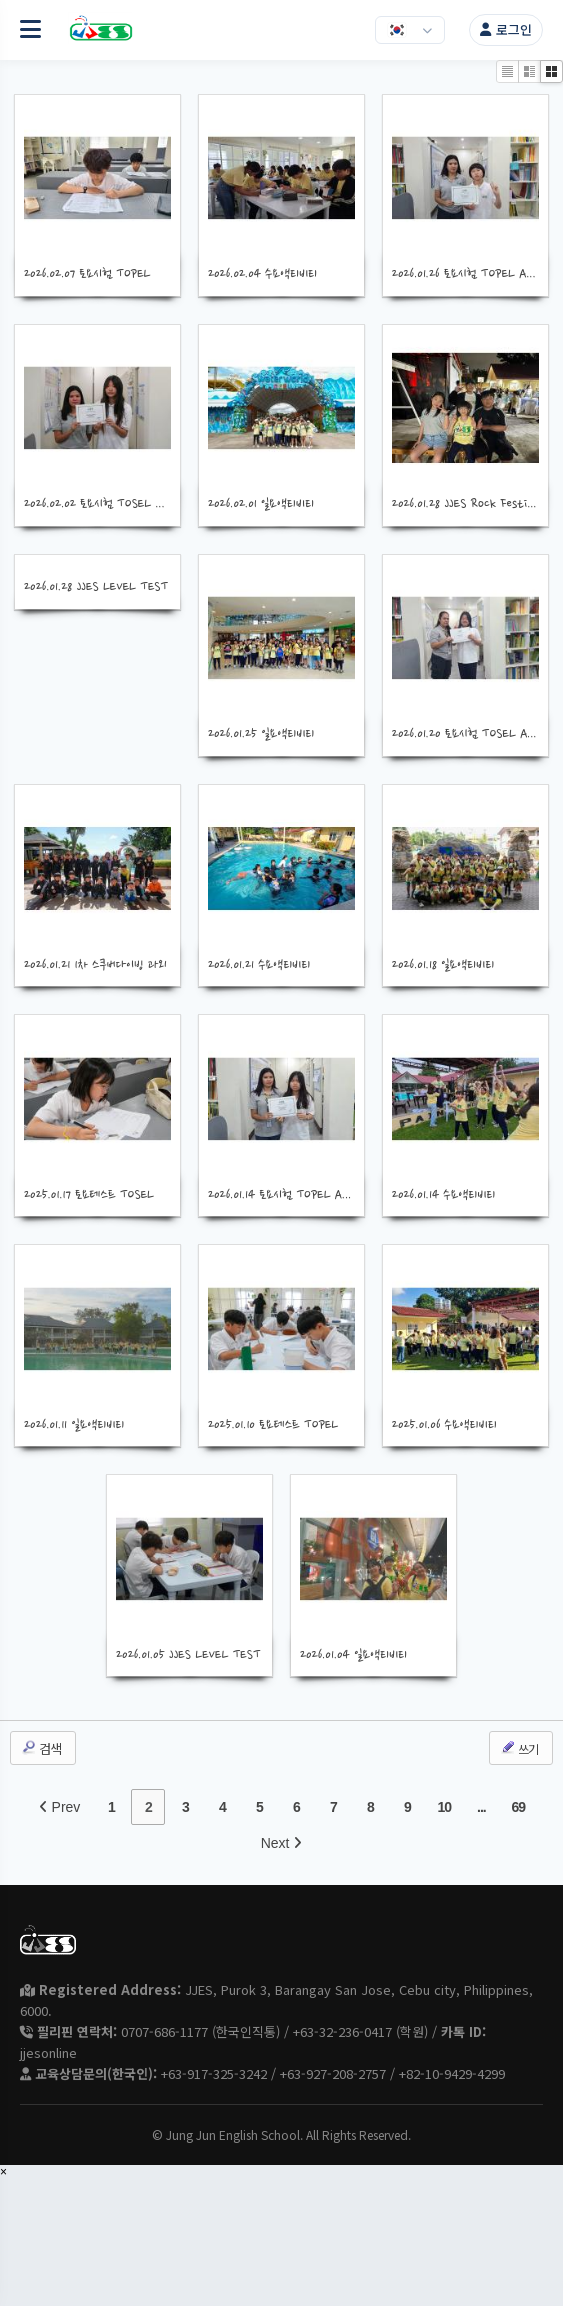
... (481, 1807)
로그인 (506, 29)
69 (519, 1807)
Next (282, 1843)
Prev (60, 1807)
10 (445, 1807)
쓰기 (519, 1748)
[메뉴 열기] (30, 30)
